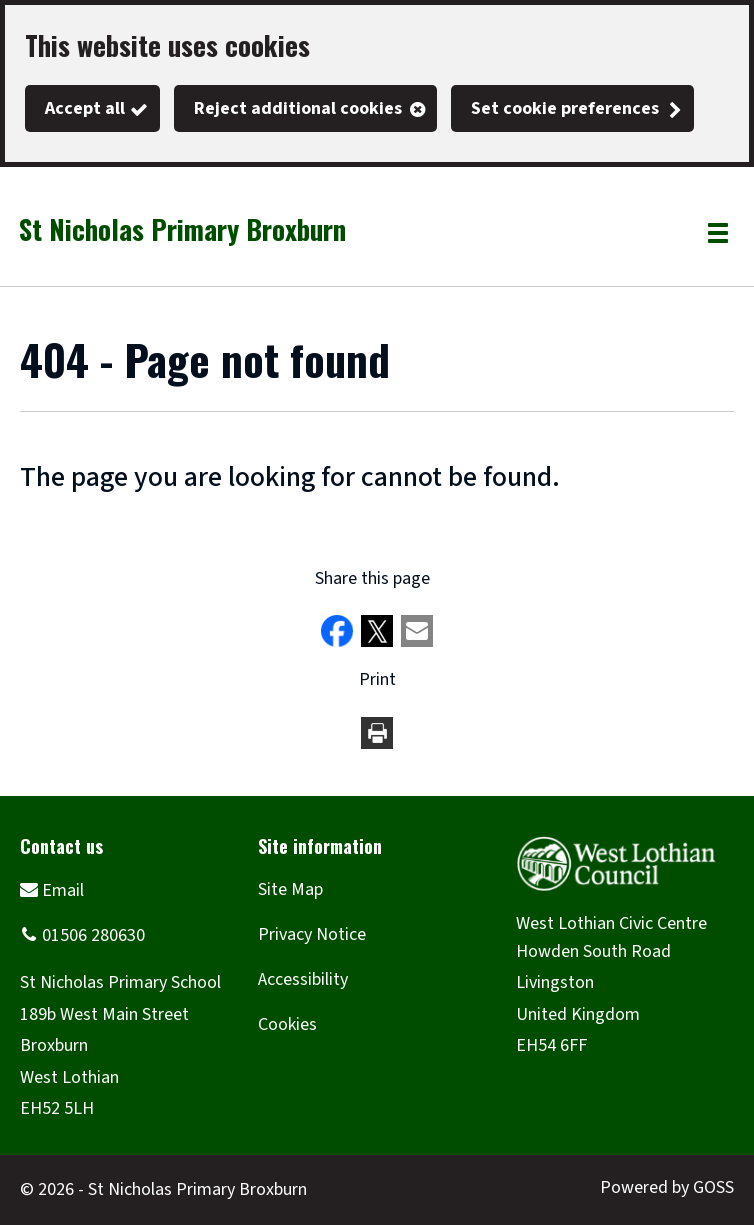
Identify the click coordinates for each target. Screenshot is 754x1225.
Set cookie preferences (565, 108)
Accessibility (303, 979)
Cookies (287, 1024)
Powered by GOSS (667, 1187)
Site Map (290, 889)
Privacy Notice (312, 934)
